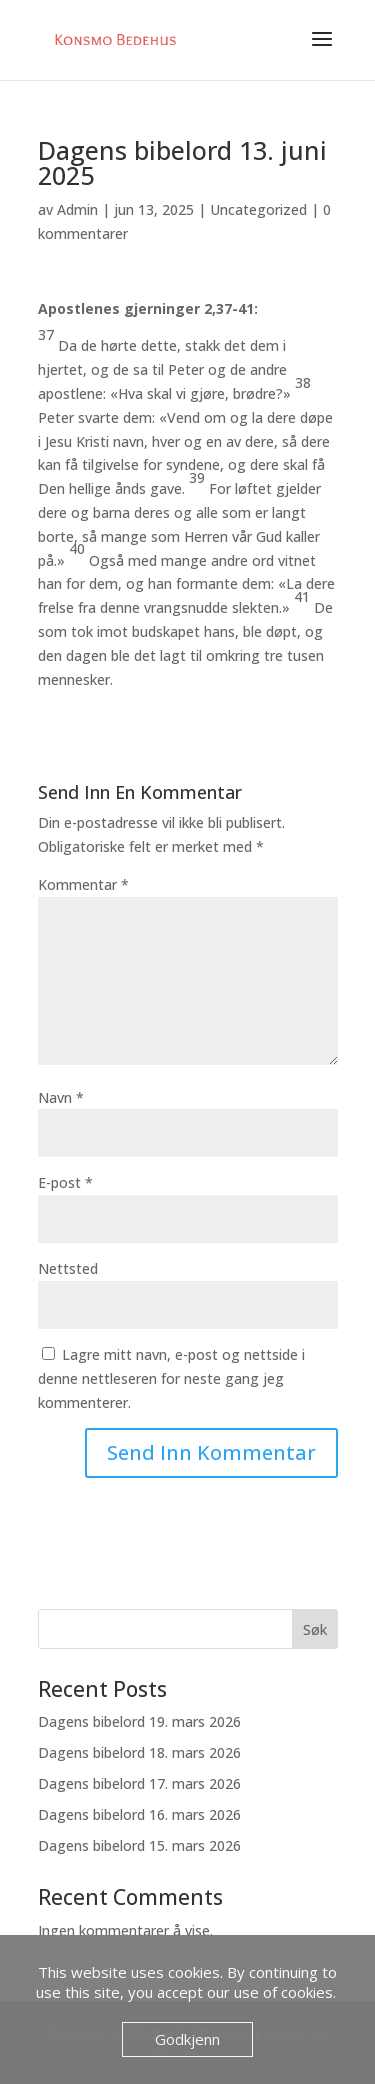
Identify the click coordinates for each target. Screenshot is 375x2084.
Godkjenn (187, 2039)
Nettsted (68, 1268)
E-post (65, 1182)
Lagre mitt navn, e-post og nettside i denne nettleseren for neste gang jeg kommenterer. (171, 1378)
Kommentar (83, 884)
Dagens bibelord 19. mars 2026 (139, 1721)
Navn (61, 1097)
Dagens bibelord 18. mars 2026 (139, 1752)
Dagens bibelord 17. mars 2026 (139, 1783)
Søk (315, 1629)
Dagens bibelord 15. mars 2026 (139, 1845)
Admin (77, 209)
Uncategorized (258, 209)
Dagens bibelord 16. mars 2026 (139, 1814)
